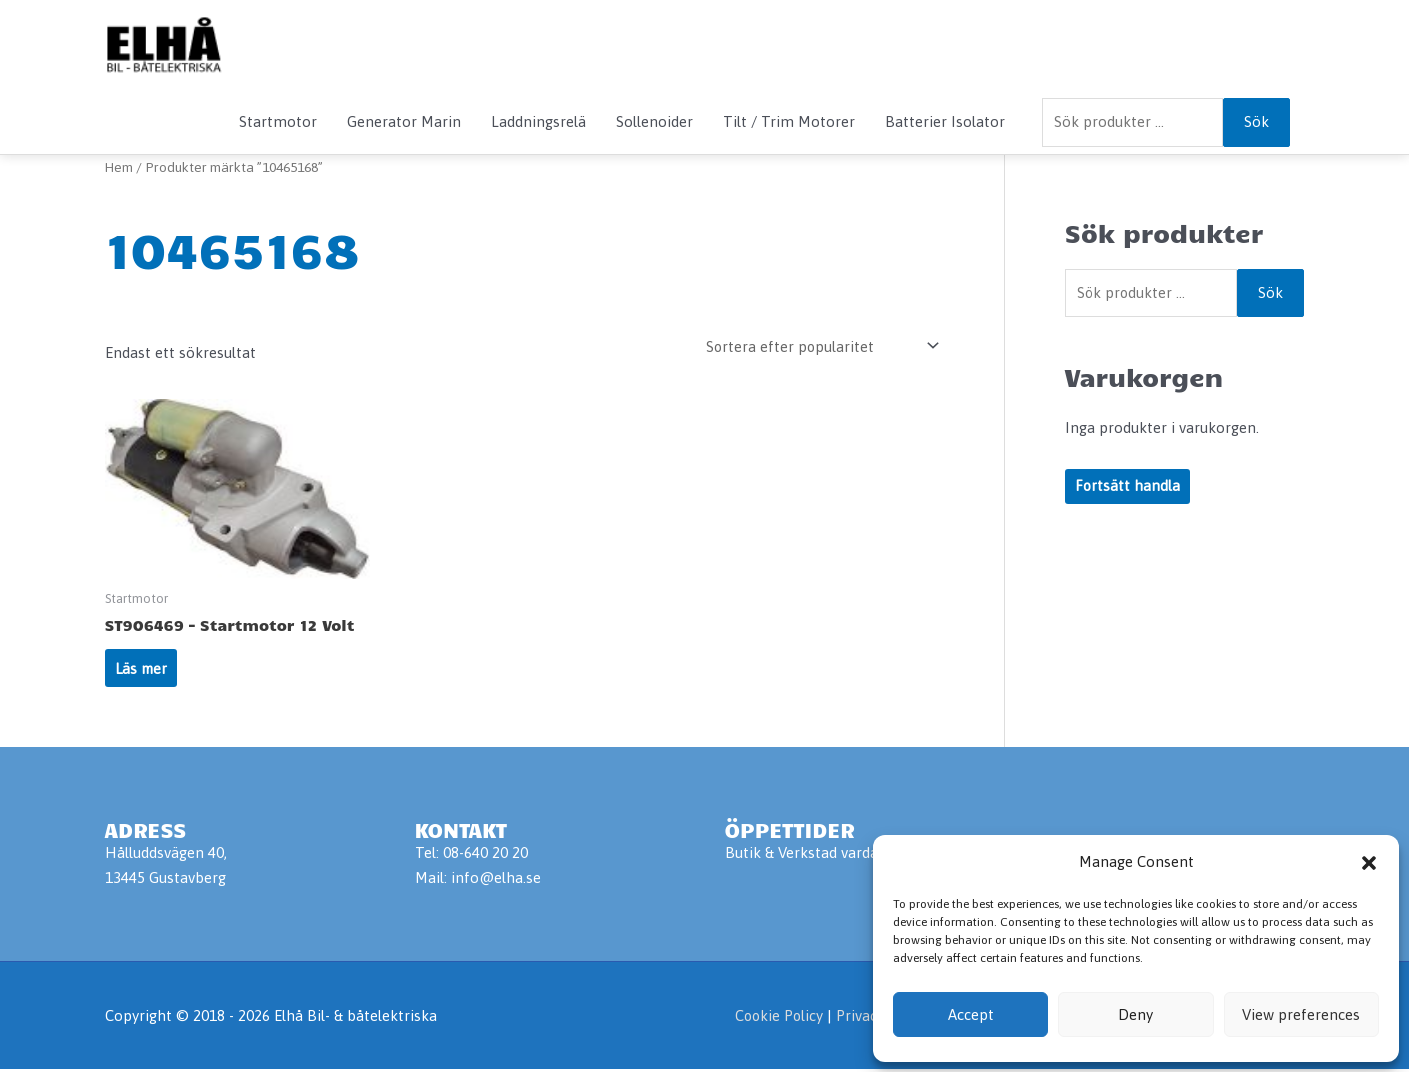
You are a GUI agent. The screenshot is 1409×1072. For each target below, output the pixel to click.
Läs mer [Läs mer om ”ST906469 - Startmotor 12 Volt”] (142, 669)
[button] (1369, 863)
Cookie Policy (774, 1017)
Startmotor (278, 121)
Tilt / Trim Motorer (789, 121)
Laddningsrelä (538, 121)
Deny (1135, 1014)
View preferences (1301, 1014)
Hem (119, 167)
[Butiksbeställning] (818, 346)
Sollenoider (654, 121)
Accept (971, 1014)
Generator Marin (404, 121)
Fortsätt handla (1128, 487)
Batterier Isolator (945, 121)
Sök (1256, 121)
